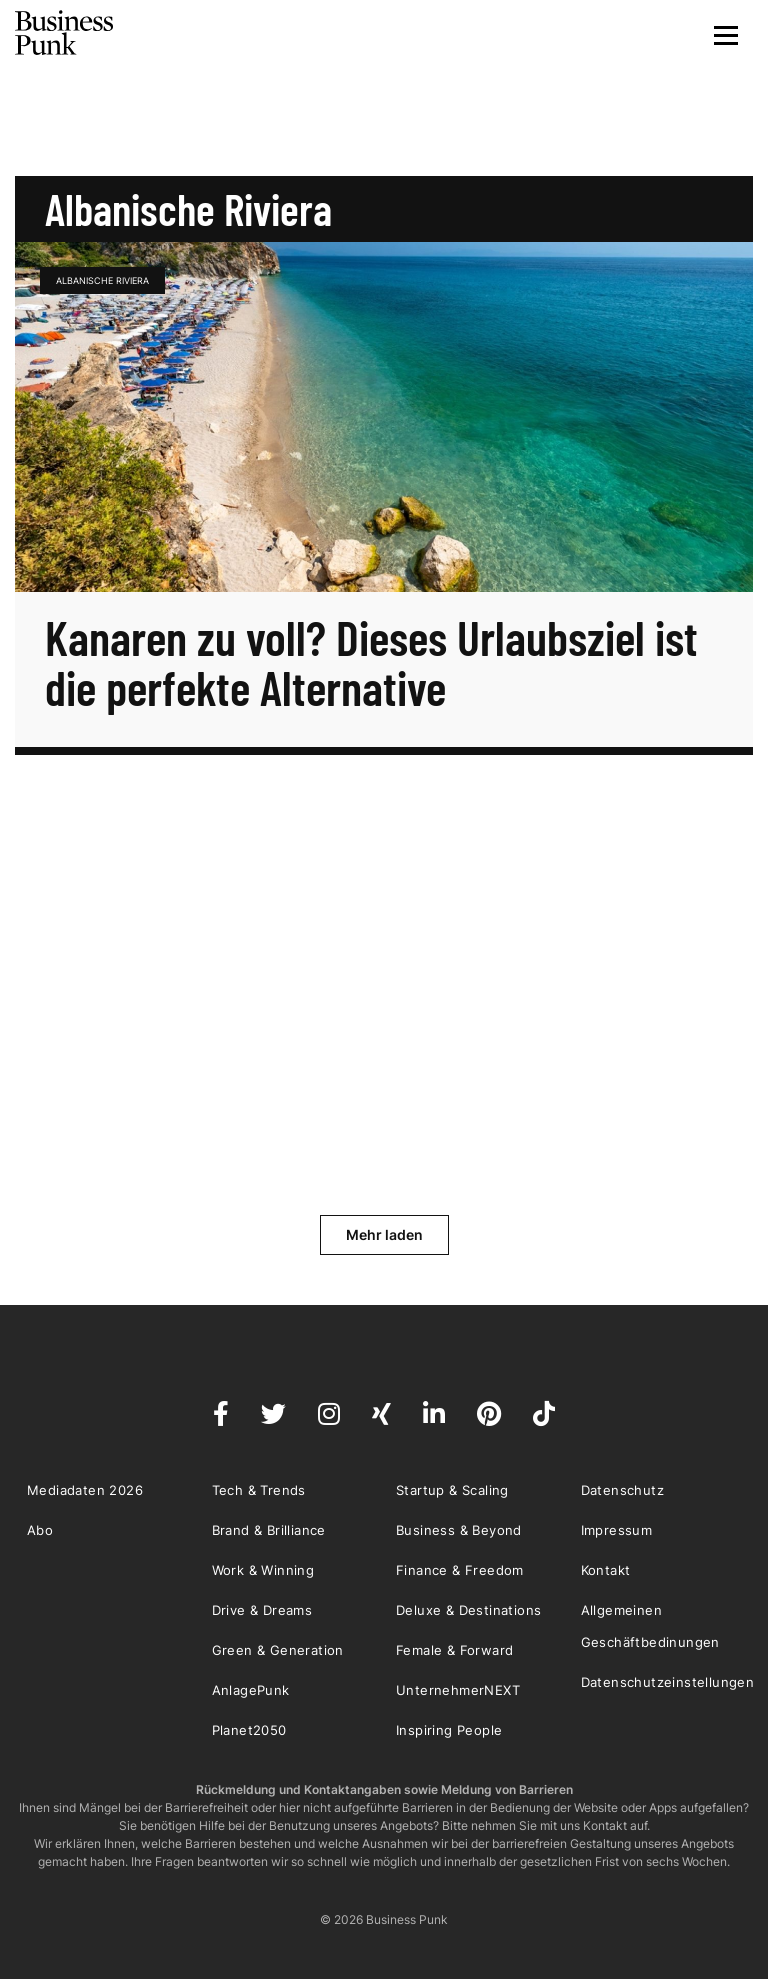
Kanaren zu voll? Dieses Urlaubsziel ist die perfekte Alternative (371, 662)
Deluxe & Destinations (468, 1610)
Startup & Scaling (452, 1490)
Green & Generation (278, 1650)
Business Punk (65, 33)
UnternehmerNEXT (458, 1690)
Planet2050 (249, 1730)
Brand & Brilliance (269, 1530)
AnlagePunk (251, 1690)
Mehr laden (384, 1234)
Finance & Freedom (460, 1570)
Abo (40, 1530)
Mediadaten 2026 (85, 1490)
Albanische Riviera (102, 280)
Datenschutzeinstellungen (668, 1682)
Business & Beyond (459, 1530)
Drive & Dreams (262, 1610)
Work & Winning (263, 1570)
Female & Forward (454, 1650)
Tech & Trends (259, 1490)
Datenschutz (622, 1490)
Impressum (617, 1530)
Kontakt (606, 1570)
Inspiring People (449, 1730)
